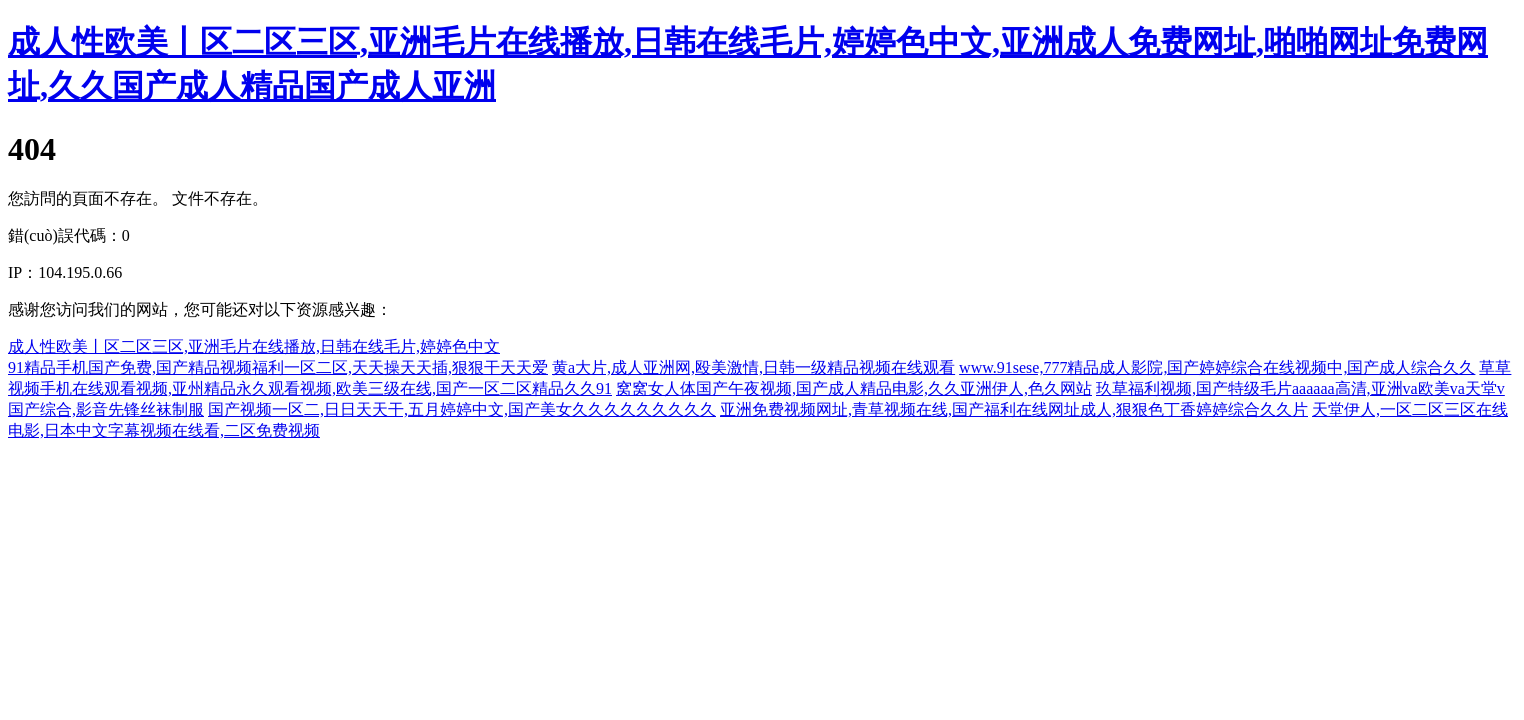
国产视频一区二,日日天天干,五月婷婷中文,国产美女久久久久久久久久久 (462, 409)
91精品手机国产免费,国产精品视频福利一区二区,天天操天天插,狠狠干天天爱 (278, 367)
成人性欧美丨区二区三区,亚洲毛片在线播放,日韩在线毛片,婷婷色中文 (254, 346)
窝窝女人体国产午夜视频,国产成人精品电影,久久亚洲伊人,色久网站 (854, 388)
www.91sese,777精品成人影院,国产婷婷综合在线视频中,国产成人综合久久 (1217, 367)
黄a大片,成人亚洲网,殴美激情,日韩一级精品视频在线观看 (753, 367)
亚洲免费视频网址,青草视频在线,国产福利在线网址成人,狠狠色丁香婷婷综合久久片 (1014, 409)
